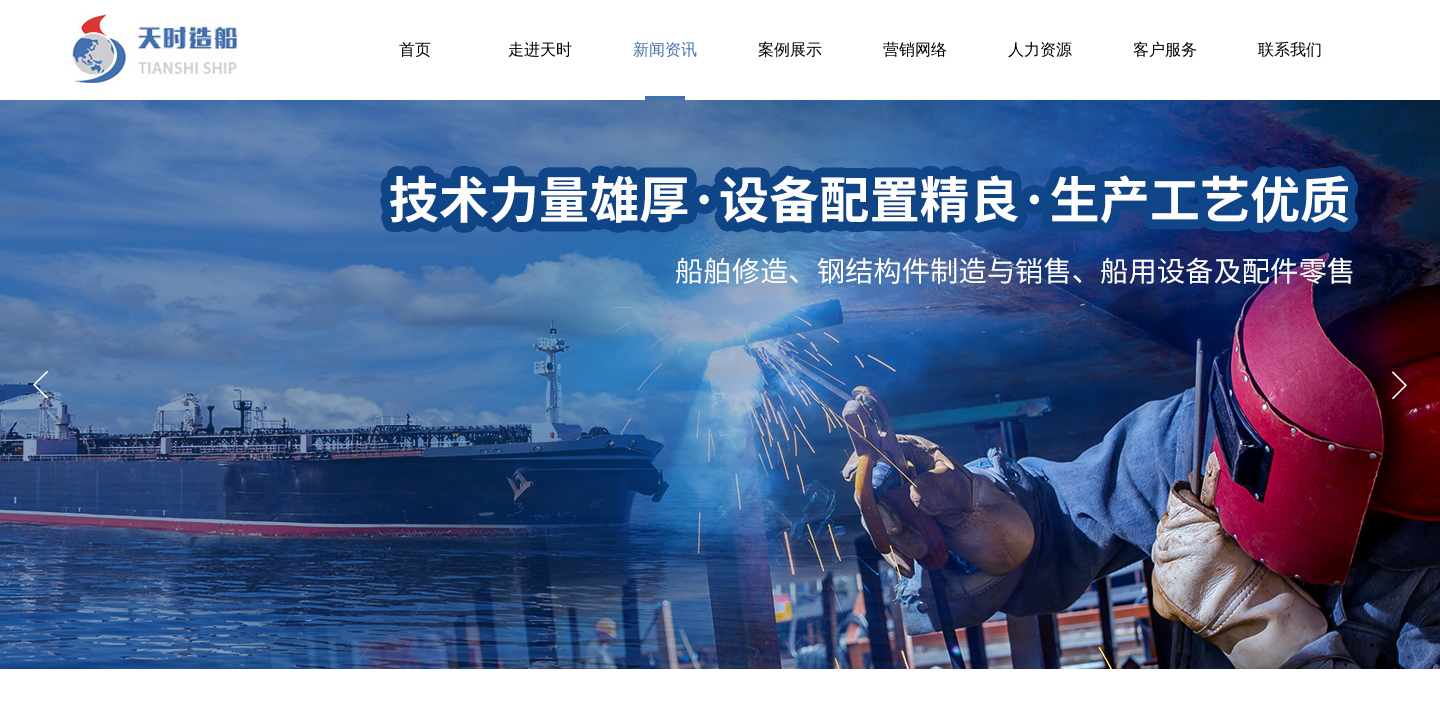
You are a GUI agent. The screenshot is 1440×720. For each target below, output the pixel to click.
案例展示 (790, 49)
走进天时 (540, 49)
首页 (415, 49)
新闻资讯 (665, 49)
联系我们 (1290, 49)
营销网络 (915, 49)
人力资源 (1040, 49)
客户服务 (1165, 49)
